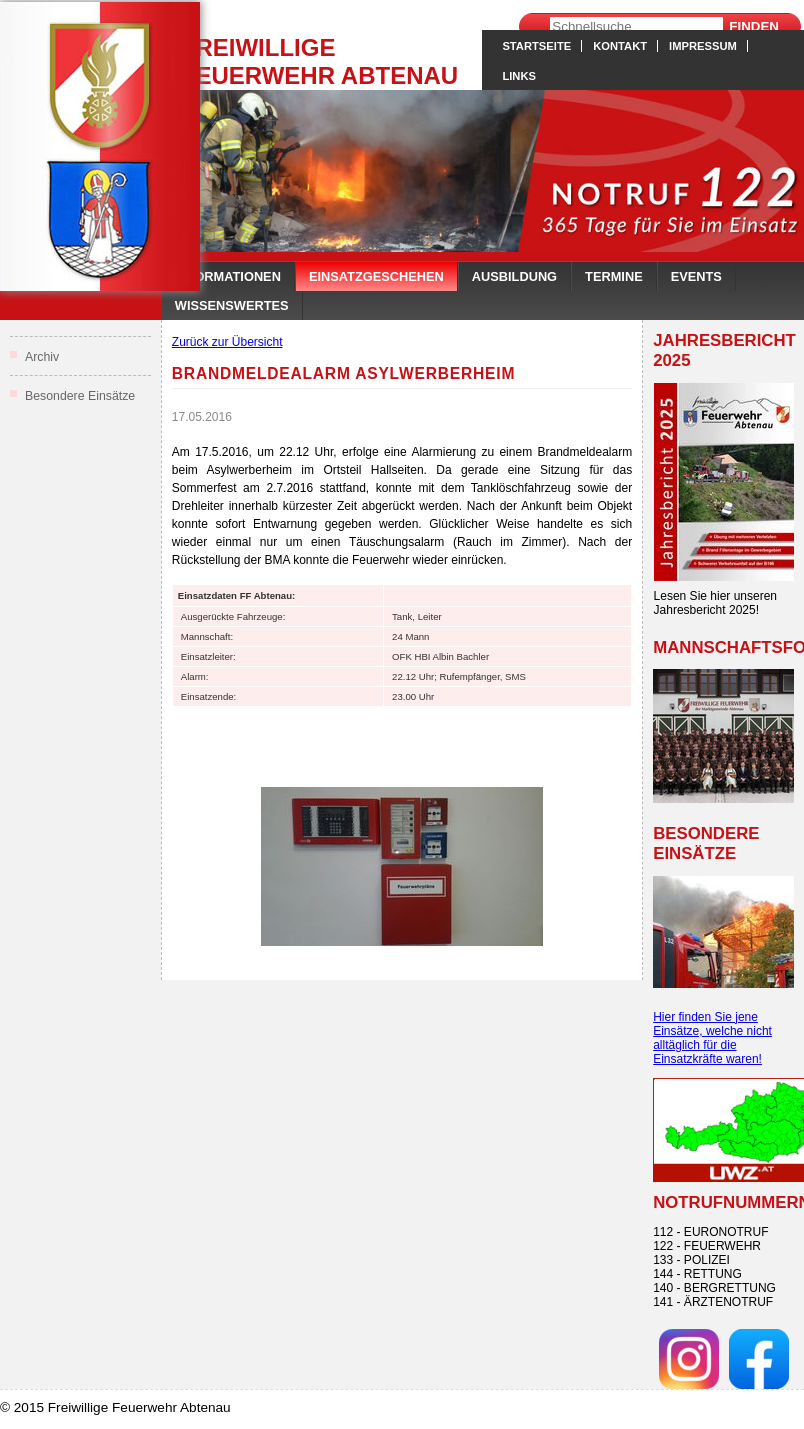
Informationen (227, 276)
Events (696, 276)
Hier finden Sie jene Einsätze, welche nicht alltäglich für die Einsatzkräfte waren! (712, 1038)
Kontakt (620, 46)
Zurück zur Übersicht (227, 342)
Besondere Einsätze (80, 396)
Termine (614, 276)
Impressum (703, 46)
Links (519, 76)
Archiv (42, 357)
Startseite (536, 46)
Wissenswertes (232, 305)
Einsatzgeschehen (376, 276)
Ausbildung (514, 276)
